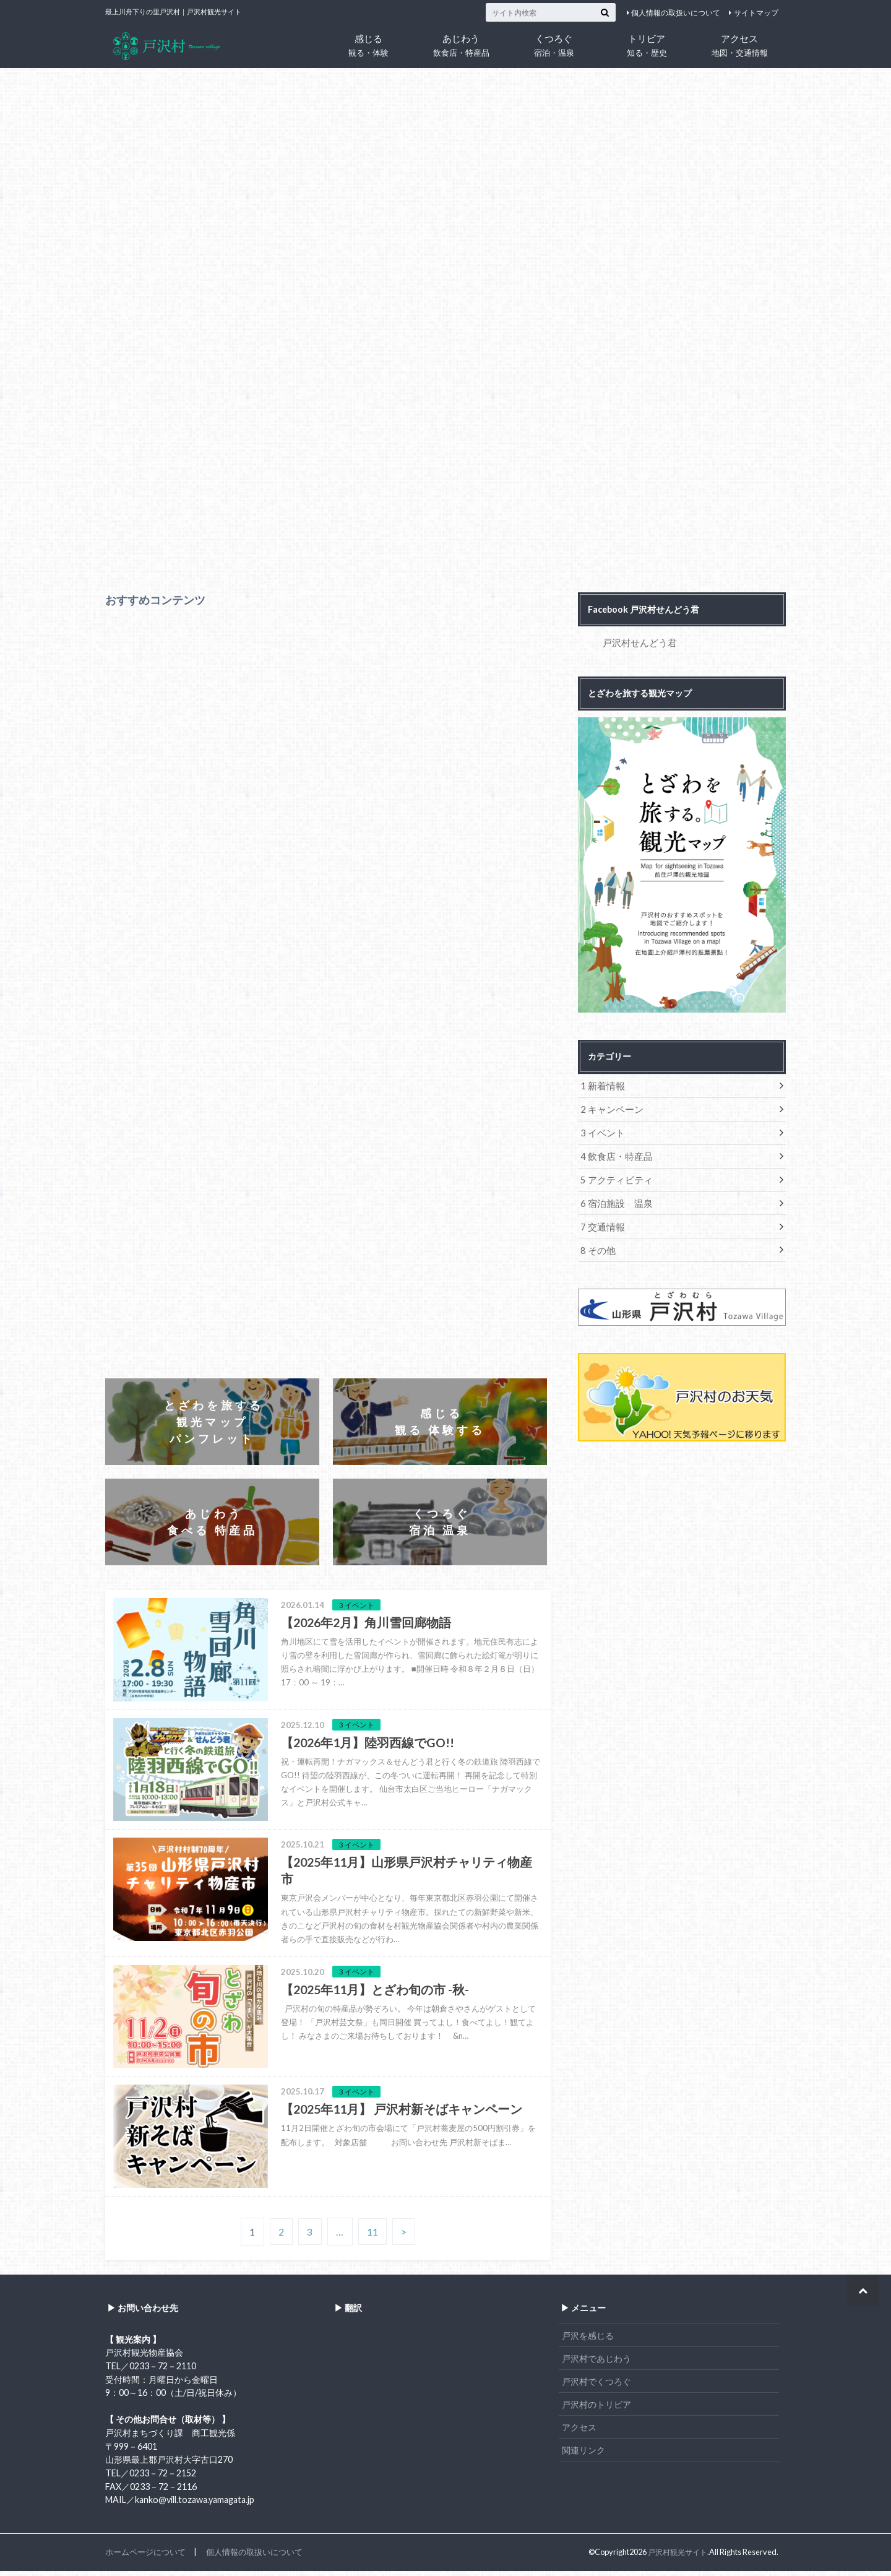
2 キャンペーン (609, 1107)
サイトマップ (756, 12)
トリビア (646, 45)
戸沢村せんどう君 (637, 642)
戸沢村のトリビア (596, 2409)
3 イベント (601, 1130)
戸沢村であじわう (596, 2363)
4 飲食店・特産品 (614, 1153)
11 (372, 2236)
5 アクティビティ (614, 1176)
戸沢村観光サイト (675, 2557)
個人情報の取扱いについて (675, 12)
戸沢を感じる (588, 2340)
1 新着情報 (601, 1084)
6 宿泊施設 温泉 (614, 1199)
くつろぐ (553, 45)
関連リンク (583, 2455)
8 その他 (596, 1245)
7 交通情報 (601, 1222)
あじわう (461, 45)
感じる (368, 45)
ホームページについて (145, 2557)
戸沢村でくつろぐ (596, 2386)
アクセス (739, 45)
